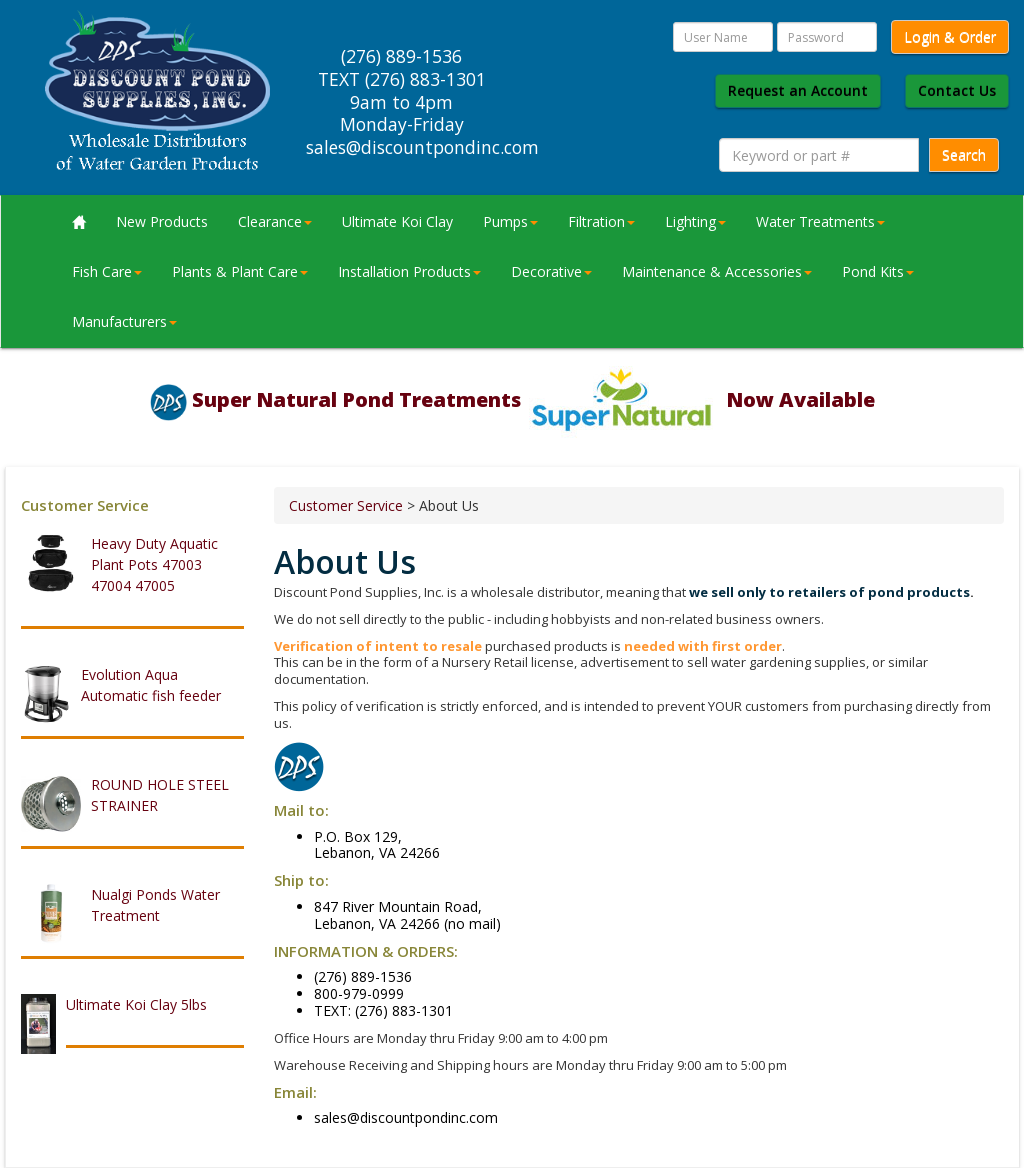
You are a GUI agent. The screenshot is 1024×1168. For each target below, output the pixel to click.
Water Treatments (820, 221)
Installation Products (409, 271)
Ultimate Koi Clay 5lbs (136, 1004)
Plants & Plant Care (240, 271)
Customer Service (346, 505)
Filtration (601, 221)
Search (964, 154)
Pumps (510, 221)
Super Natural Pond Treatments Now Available (533, 399)
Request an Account (798, 90)
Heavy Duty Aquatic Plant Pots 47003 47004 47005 (154, 564)
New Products (162, 221)
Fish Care (107, 271)
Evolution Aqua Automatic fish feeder (151, 685)
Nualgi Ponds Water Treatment (155, 905)
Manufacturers (124, 321)
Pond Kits (878, 271)
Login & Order (950, 36)
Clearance (275, 221)
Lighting (695, 221)
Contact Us (957, 90)
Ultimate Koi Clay (397, 221)
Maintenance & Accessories (717, 271)
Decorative (551, 271)
